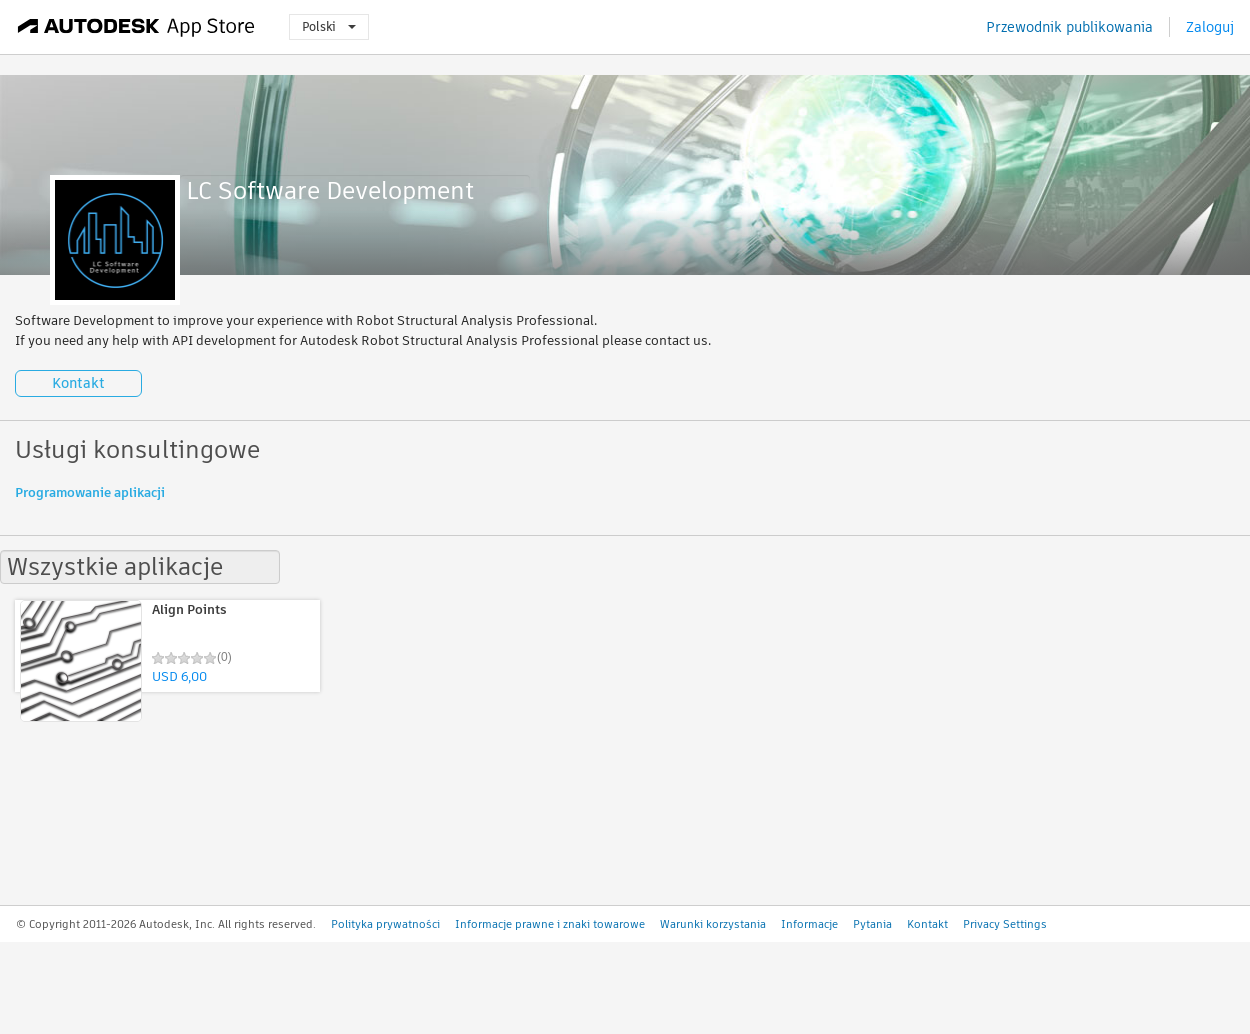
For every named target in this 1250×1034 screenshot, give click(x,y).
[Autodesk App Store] (136, 27)
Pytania (872, 924)
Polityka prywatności (385, 924)
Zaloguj (1210, 27)
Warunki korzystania (713, 924)
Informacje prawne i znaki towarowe (550, 924)
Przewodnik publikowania (1069, 27)
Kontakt (78, 383)
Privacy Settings (1005, 924)
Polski (329, 26)
